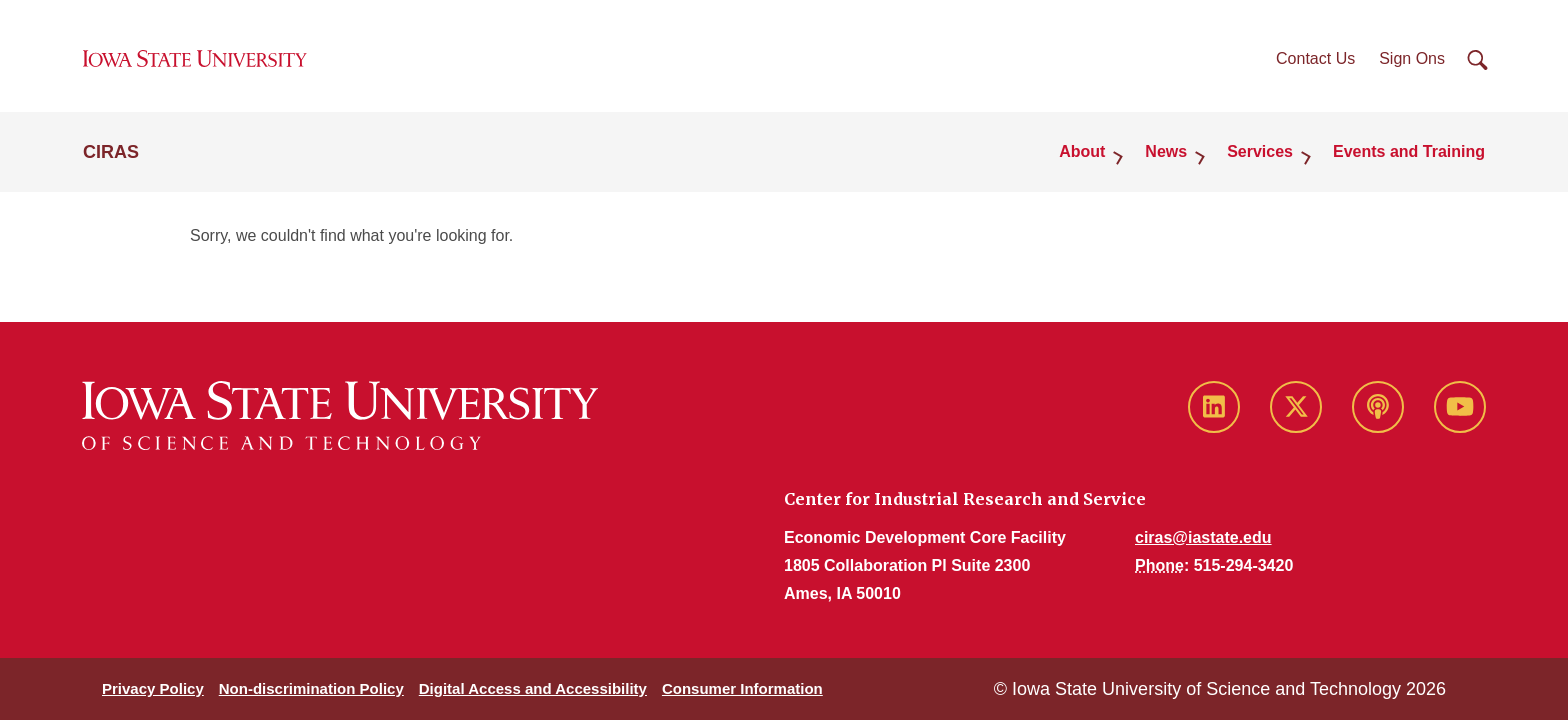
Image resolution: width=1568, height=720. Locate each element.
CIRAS (111, 152)
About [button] (1082, 151)
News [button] (1166, 151)
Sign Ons (1412, 58)
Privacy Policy (153, 688)
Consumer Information (742, 688)
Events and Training (1409, 151)
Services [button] (1260, 151)
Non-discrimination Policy (311, 688)
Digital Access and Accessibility (533, 688)
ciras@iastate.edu (1203, 537)
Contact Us (1315, 58)
